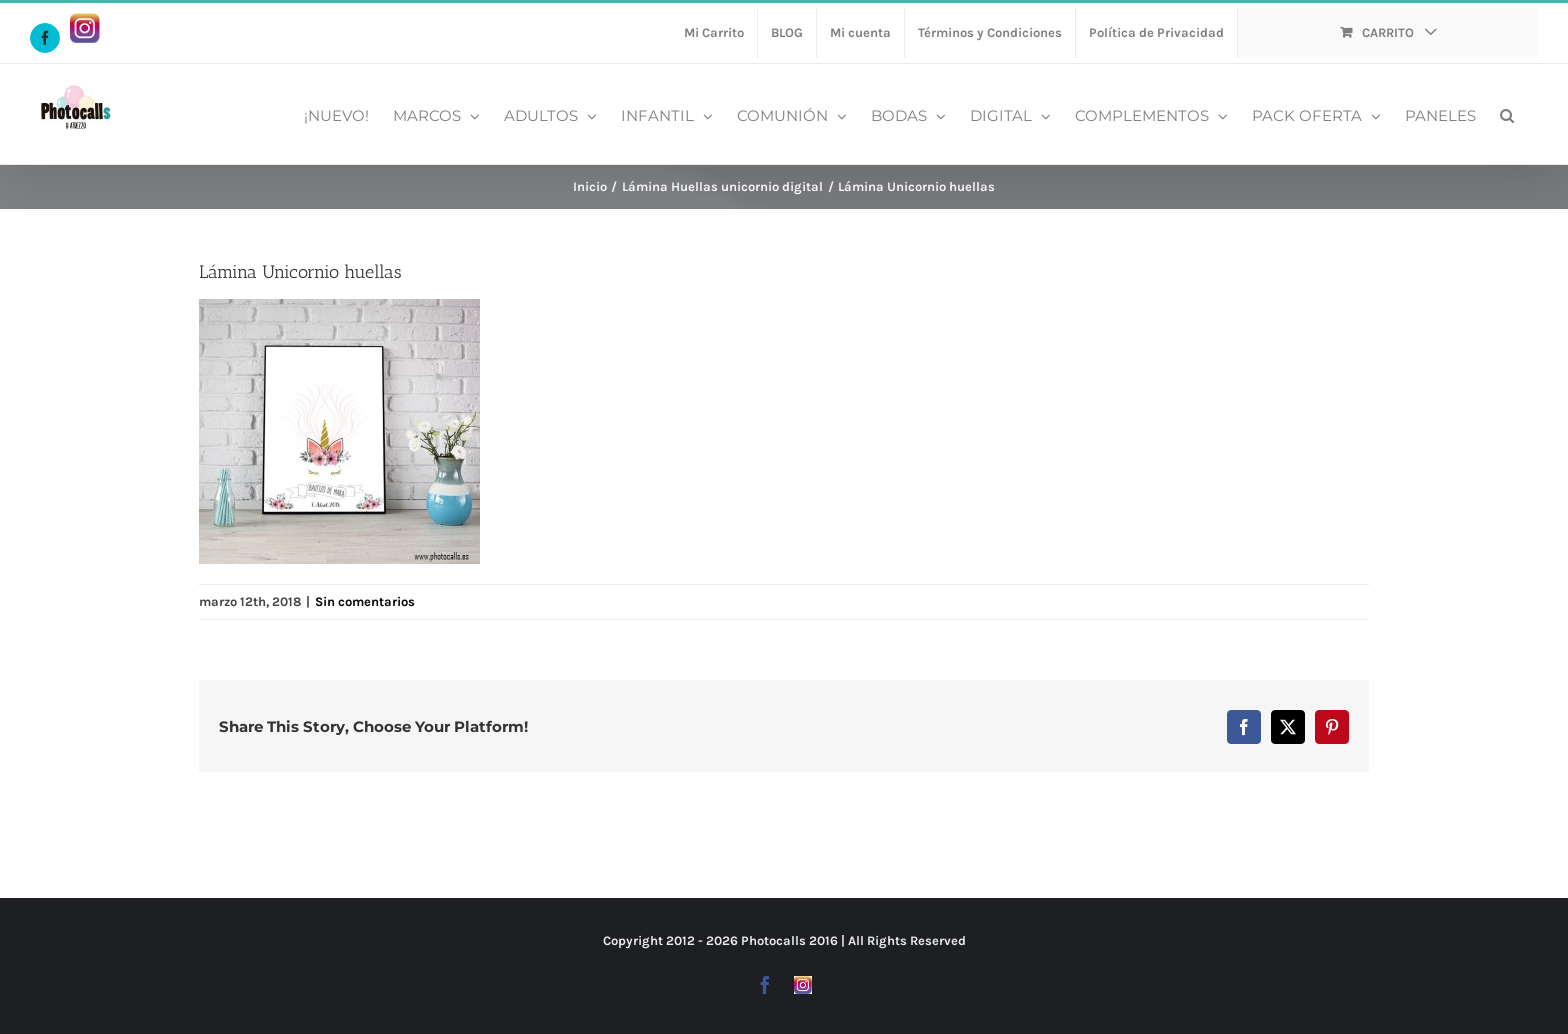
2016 (823, 940)
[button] (1507, 114)
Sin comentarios (365, 601)
